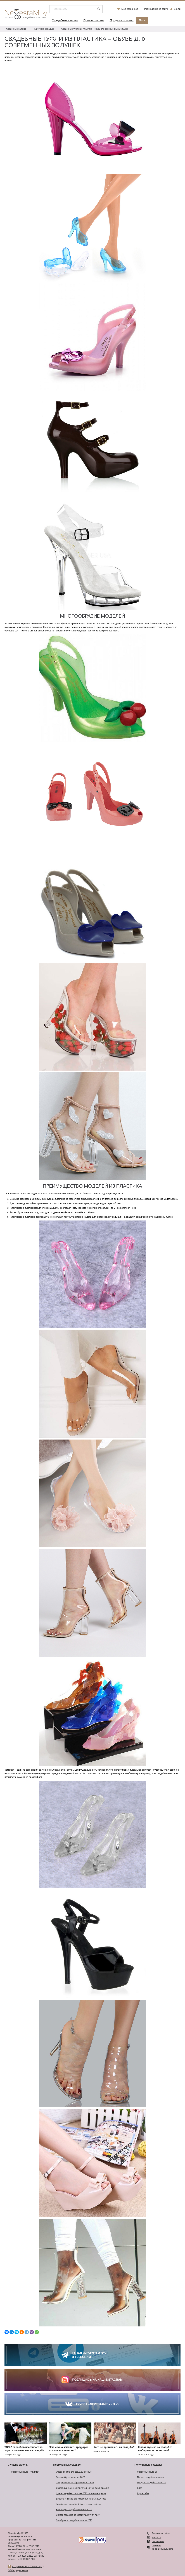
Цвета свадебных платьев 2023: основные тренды (81, 2493)
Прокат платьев (93, 20)
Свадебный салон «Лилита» (25, 2472)
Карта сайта (143, 2493)
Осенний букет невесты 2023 (70, 2477)
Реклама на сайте (161, 2533)
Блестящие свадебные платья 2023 (74, 2509)
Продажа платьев (122, 20)
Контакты (156, 2537)
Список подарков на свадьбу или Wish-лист (77, 2515)
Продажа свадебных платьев (151, 2482)
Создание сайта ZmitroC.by (27, 2566)
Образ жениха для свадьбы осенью (73, 2472)
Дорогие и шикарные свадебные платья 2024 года (81, 2499)
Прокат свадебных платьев (150, 2477)
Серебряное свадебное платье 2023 (74, 2520)
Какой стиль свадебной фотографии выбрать (78, 2504)
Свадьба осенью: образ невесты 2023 (75, 2482)
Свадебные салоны (65, 20)
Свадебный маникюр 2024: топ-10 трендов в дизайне (82, 2488)
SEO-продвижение (18, 2570)
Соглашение (158, 2541)
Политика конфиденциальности (163, 2547)
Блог (142, 20)
